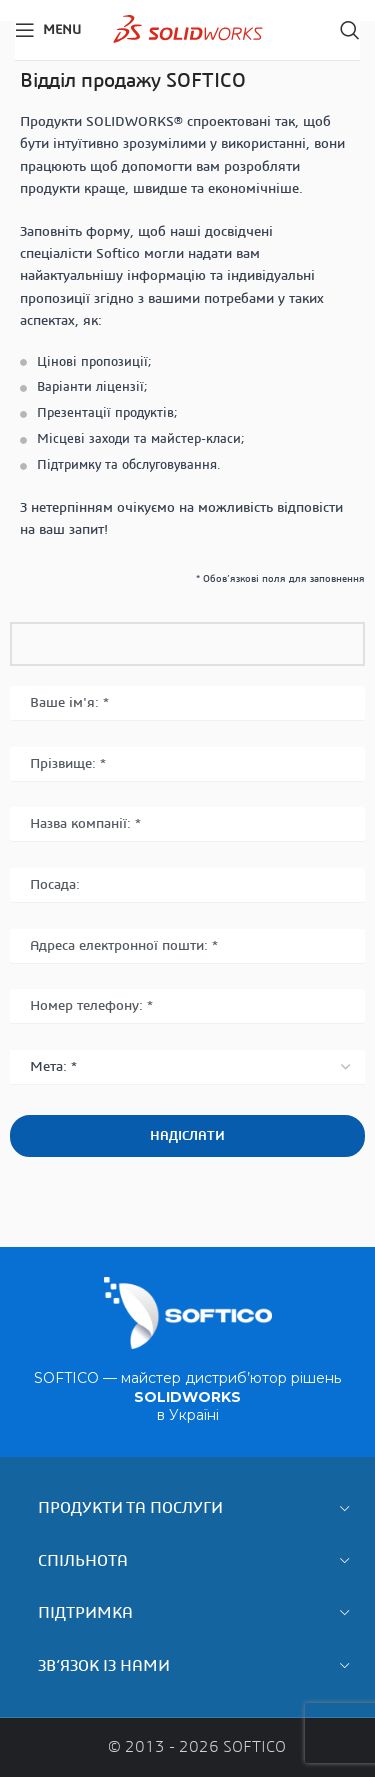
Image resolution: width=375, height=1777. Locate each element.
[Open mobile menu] (48, 30)
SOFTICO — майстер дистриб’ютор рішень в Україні (187, 1396)
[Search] (350, 30)
